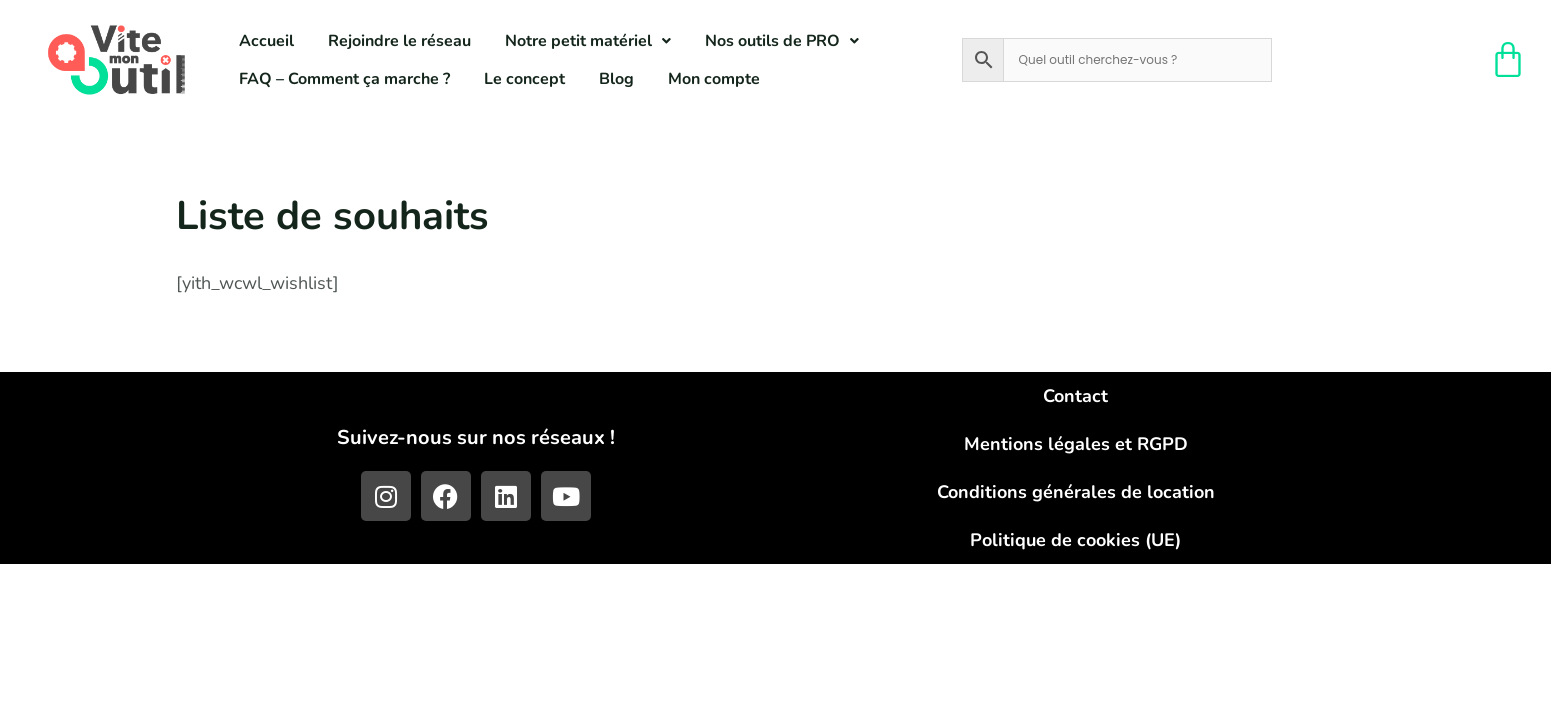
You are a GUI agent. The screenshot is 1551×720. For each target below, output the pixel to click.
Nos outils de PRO (782, 41)
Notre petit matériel (588, 41)
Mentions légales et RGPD (1076, 444)
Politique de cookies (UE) (1075, 540)
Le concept (524, 79)
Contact (1075, 396)
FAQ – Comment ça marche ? (344, 79)
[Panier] (1509, 60)
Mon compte (714, 79)
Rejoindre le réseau (399, 41)
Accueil (266, 41)
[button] (588, 41)
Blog (616, 79)
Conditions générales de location (1076, 492)
